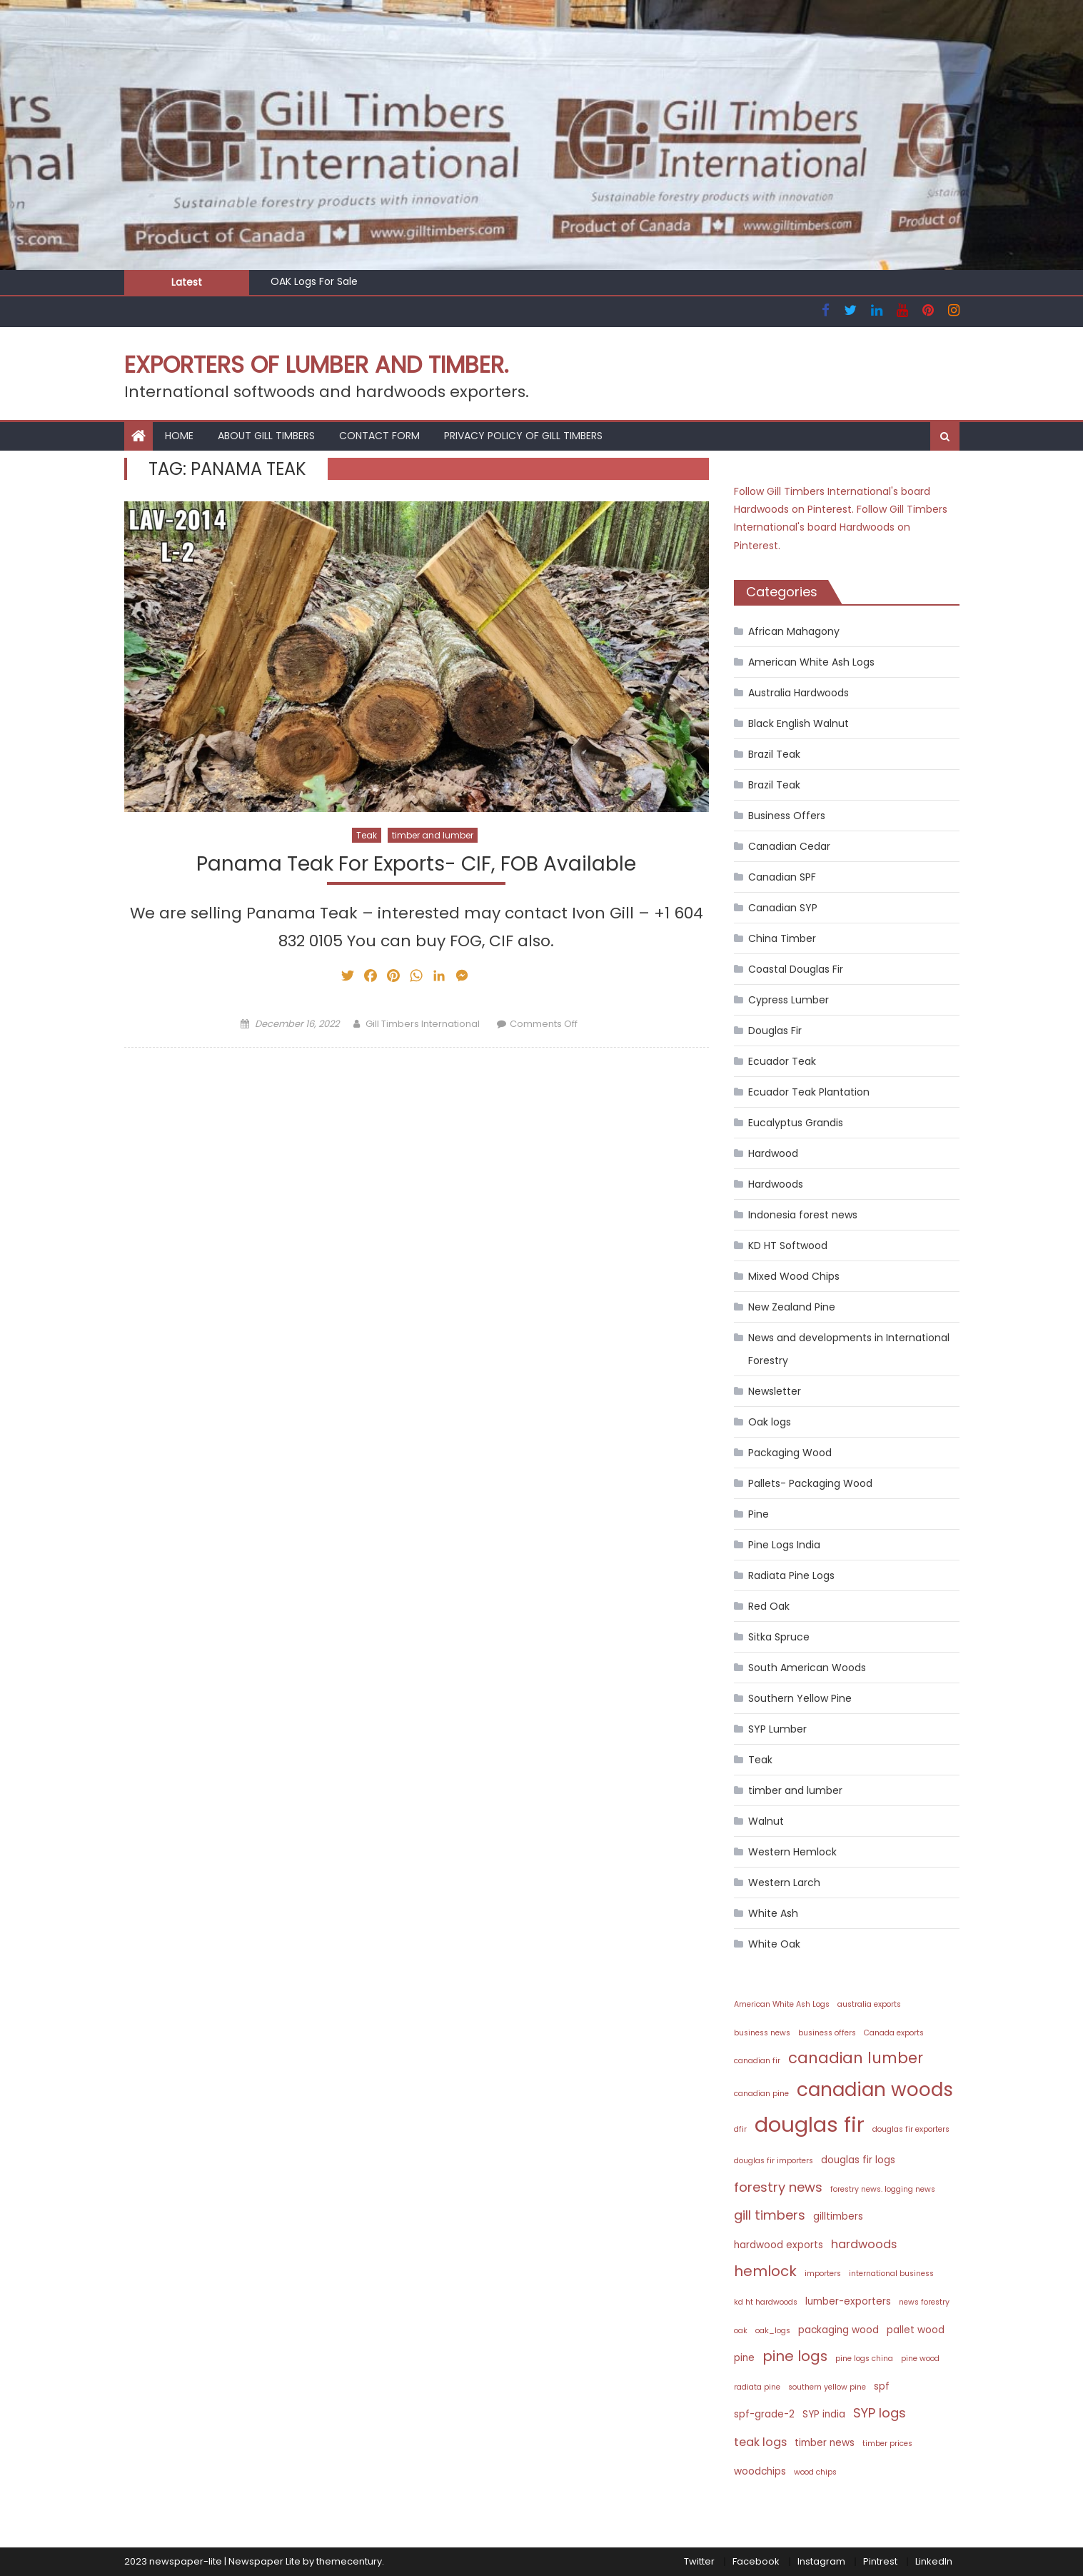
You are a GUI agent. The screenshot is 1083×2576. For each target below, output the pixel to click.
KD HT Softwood (787, 1245)
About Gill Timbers (266, 436)
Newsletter (774, 1391)
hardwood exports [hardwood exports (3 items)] (778, 2245)
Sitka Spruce (779, 1637)
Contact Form (379, 436)
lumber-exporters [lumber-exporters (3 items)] (848, 2301)
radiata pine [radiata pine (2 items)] (757, 2387)
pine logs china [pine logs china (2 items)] (864, 2358)
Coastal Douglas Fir (795, 969)
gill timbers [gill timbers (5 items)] (769, 2215)
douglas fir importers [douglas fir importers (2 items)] (773, 2160)
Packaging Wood (790, 1452)
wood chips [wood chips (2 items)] (815, 2472)
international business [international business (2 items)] (891, 2273)
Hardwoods (775, 1184)
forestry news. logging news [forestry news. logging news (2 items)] (882, 2189)
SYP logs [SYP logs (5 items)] (879, 2413)
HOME (179, 436)
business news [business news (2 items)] (762, 2033)
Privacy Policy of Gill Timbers (523, 436)
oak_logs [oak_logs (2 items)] (772, 2330)
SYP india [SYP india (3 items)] (823, 2414)
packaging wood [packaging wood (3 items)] (838, 2330)
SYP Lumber (777, 1729)
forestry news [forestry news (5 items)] (778, 2187)
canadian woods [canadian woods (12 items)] (875, 2089)
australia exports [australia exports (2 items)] (869, 2004)
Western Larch (784, 1882)
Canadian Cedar (789, 846)
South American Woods (807, 1667)
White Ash (773, 1913)
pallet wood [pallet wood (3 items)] (916, 2330)
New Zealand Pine (791, 1307)
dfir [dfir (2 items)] (740, 2129)
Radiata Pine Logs (791, 1575)
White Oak (774, 1944)
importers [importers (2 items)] (823, 2273)
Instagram (821, 2561)
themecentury (349, 2561)
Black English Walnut (798, 723)
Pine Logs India (784, 1545)
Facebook (756, 2561)
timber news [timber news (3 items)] (825, 2443)
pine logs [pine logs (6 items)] (794, 2356)
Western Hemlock (792, 1852)
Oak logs (769, 1422)
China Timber (782, 938)
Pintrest (880, 2561)
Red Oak (769, 1606)
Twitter (699, 2561)
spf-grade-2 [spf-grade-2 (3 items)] (764, 2414)
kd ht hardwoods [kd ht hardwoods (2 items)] (765, 2302)
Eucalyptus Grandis (795, 1123)
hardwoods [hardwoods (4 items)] (864, 2244)
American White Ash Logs (811, 662)
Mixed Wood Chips (794, 1276)
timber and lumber (432, 835)
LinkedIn (933, 2561)
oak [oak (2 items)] (740, 2330)
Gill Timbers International (423, 1024)
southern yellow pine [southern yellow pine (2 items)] (827, 2387)
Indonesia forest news (802, 1215)
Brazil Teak (774, 754)
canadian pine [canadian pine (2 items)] (761, 2093)
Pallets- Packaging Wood (810, 1483)
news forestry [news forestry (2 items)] (924, 2302)
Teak (366, 835)
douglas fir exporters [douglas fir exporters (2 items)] (910, 2129)
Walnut (766, 1821)
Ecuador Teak (782, 1061)
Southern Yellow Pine (800, 1698)
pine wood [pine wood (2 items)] (920, 2358)
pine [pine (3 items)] (744, 2358)
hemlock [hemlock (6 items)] (765, 2271)
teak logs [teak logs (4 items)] (760, 2442)
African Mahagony (794, 631)
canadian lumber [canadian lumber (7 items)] (855, 2058)
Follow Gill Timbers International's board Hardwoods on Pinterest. (840, 527)
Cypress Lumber (788, 1000)
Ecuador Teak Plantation (809, 1092)
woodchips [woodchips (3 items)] (760, 2471)
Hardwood (773, 1153)
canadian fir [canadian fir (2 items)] (757, 2060)
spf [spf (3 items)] (882, 2386)
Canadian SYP (782, 908)
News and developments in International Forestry (848, 1349)
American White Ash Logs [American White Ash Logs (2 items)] (782, 2004)
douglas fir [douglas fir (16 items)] (810, 2124)
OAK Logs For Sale (314, 281)
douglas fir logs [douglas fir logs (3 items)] (858, 2160)
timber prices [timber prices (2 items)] (887, 2443)
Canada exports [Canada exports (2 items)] (894, 2033)
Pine (758, 1514)
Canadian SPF (782, 877)
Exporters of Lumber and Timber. (316, 365)
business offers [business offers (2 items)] (827, 2033)
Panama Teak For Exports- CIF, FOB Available (416, 864)
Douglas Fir (775, 1030)
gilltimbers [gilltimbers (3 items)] (838, 2216)
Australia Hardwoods (798, 693)
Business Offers (786, 815)
